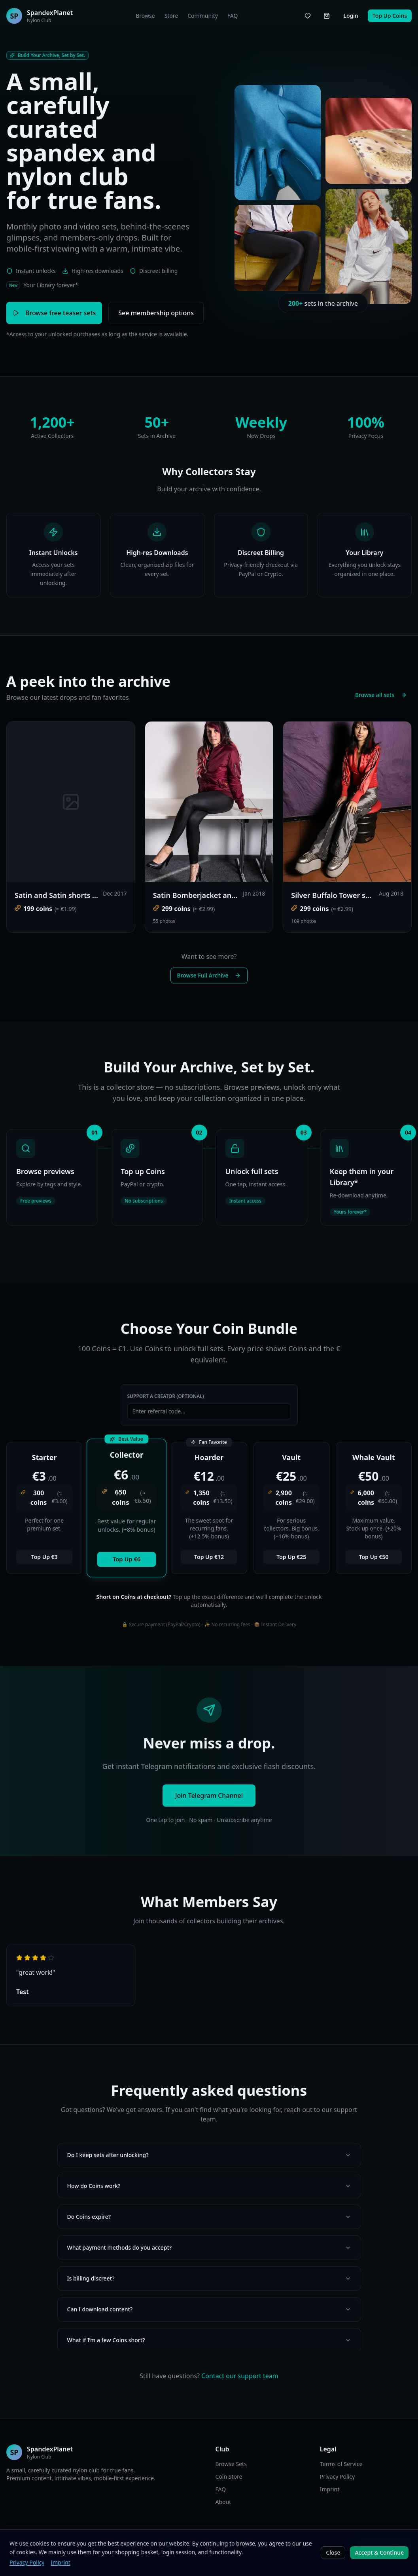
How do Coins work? (209, 2186)
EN (165, 2544)
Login (350, 15)
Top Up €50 (373, 1557)
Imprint (330, 2489)
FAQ (232, 15)
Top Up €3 (44, 1557)
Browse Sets (231, 2464)
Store (171, 15)
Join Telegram (384, 2544)
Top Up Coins (390, 15)
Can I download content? (209, 2309)
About (223, 2502)
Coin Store (229, 2476)
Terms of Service (341, 2464)
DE (176, 2544)
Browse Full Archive (209, 975)
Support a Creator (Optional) (165, 1396)
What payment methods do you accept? (209, 2247)
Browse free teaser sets (54, 313)
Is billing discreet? (209, 2278)
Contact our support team (239, 2375)
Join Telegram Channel (209, 1795)
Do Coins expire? (209, 2216)
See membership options (156, 313)
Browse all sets (381, 695)
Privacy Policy (337, 2476)
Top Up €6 (126, 1559)
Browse (145, 15)
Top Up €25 (291, 1557)
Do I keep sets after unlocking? (209, 2155)
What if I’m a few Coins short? (209, 2340)
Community (202, 15)
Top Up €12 (209, 1557)
